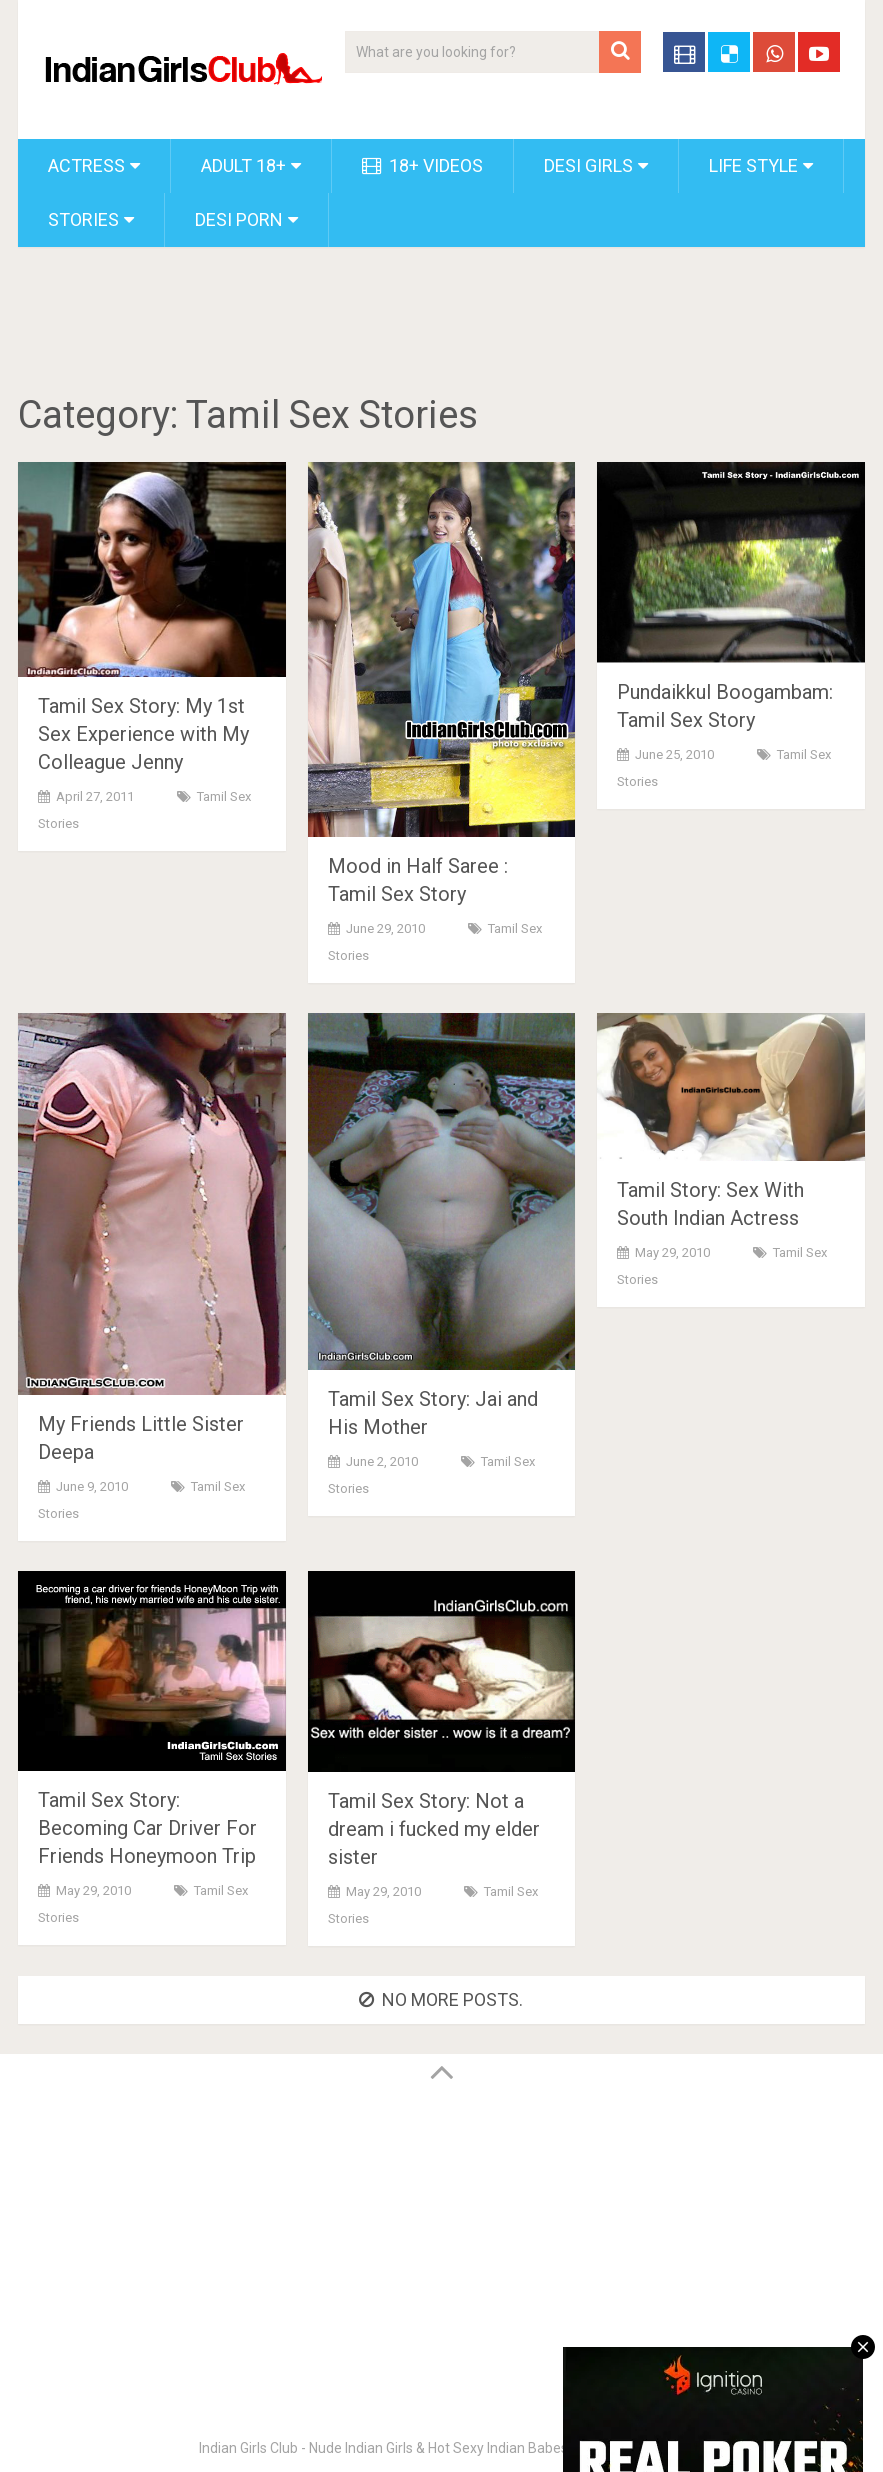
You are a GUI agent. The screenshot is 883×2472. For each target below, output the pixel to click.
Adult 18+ (243, 165)
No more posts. (441, 1999)
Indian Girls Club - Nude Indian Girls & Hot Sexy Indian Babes (383, 2448)
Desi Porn (239, 219)
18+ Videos (422, 165)
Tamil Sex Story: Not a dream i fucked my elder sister (434, 1829)
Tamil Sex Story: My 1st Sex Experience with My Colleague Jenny (143, 734)
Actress (86, 165)
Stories (83, 219)
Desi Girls (588, 165)
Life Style (753, 165)
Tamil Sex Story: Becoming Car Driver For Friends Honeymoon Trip (147, 1828)
